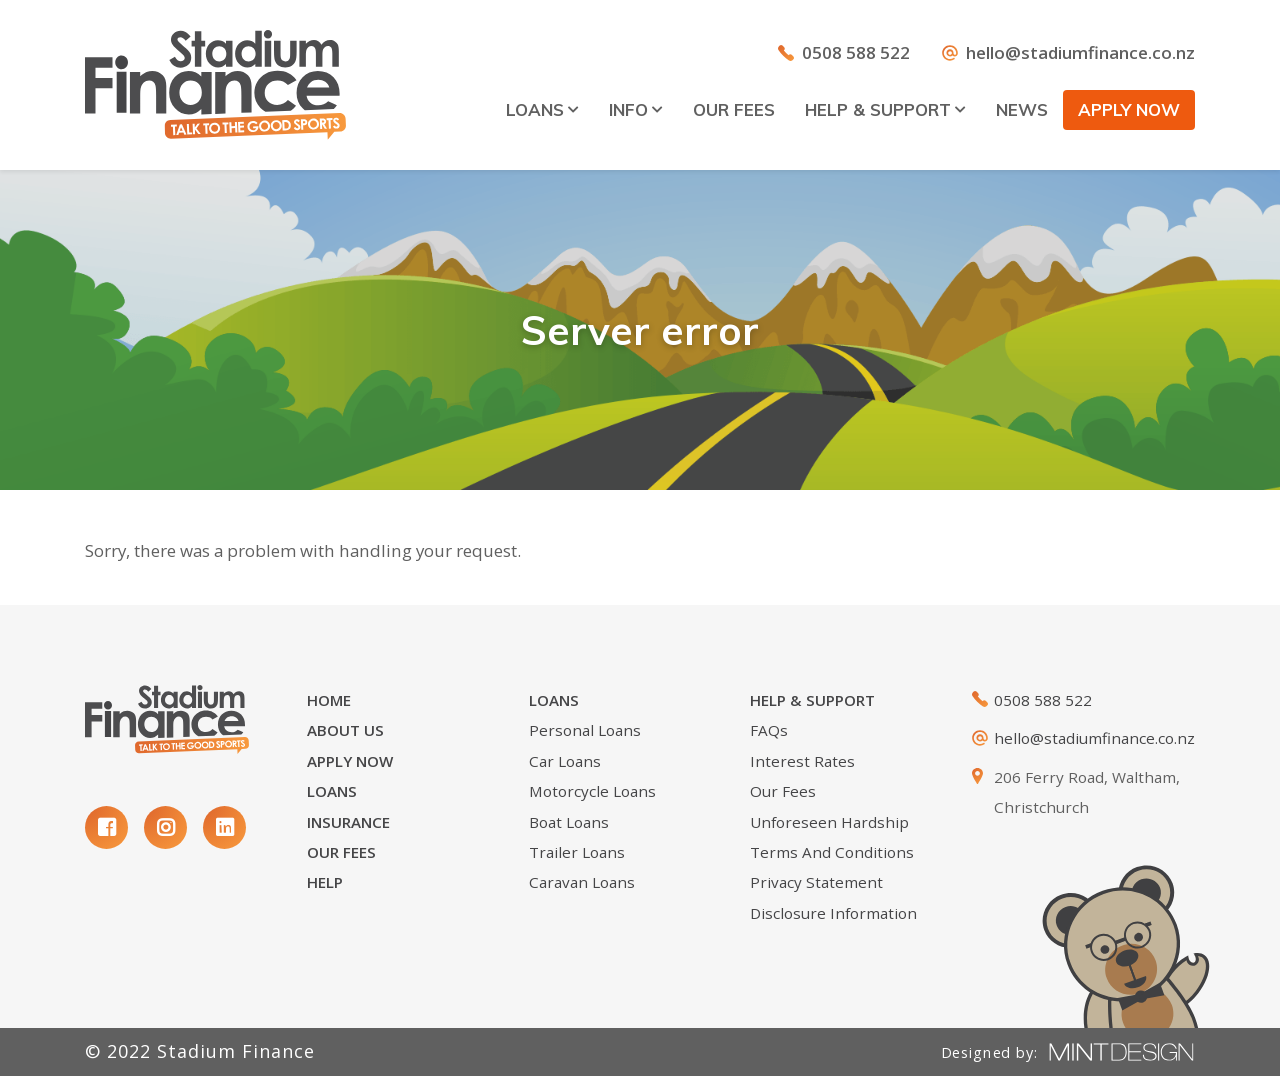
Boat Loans (569, 822)
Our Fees (734, 109)
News (1022, 109)
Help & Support (885, 109)
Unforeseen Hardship (829, 822)
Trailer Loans (577, 852)
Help (325, 882)
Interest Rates (802, 761)
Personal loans (585, 730)
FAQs (769, 730)
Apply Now (350, 761)
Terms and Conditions (832, 852)
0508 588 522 (856, 52)
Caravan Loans (582, 882)
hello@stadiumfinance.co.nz (1080, 52)
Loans (542, 109)
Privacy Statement (816, 882)
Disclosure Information (833, 913)
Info (636, 109)
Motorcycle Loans (592, 791)
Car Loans (565, 761)
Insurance (348, 822)
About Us (345, 730)
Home (329, 700)
